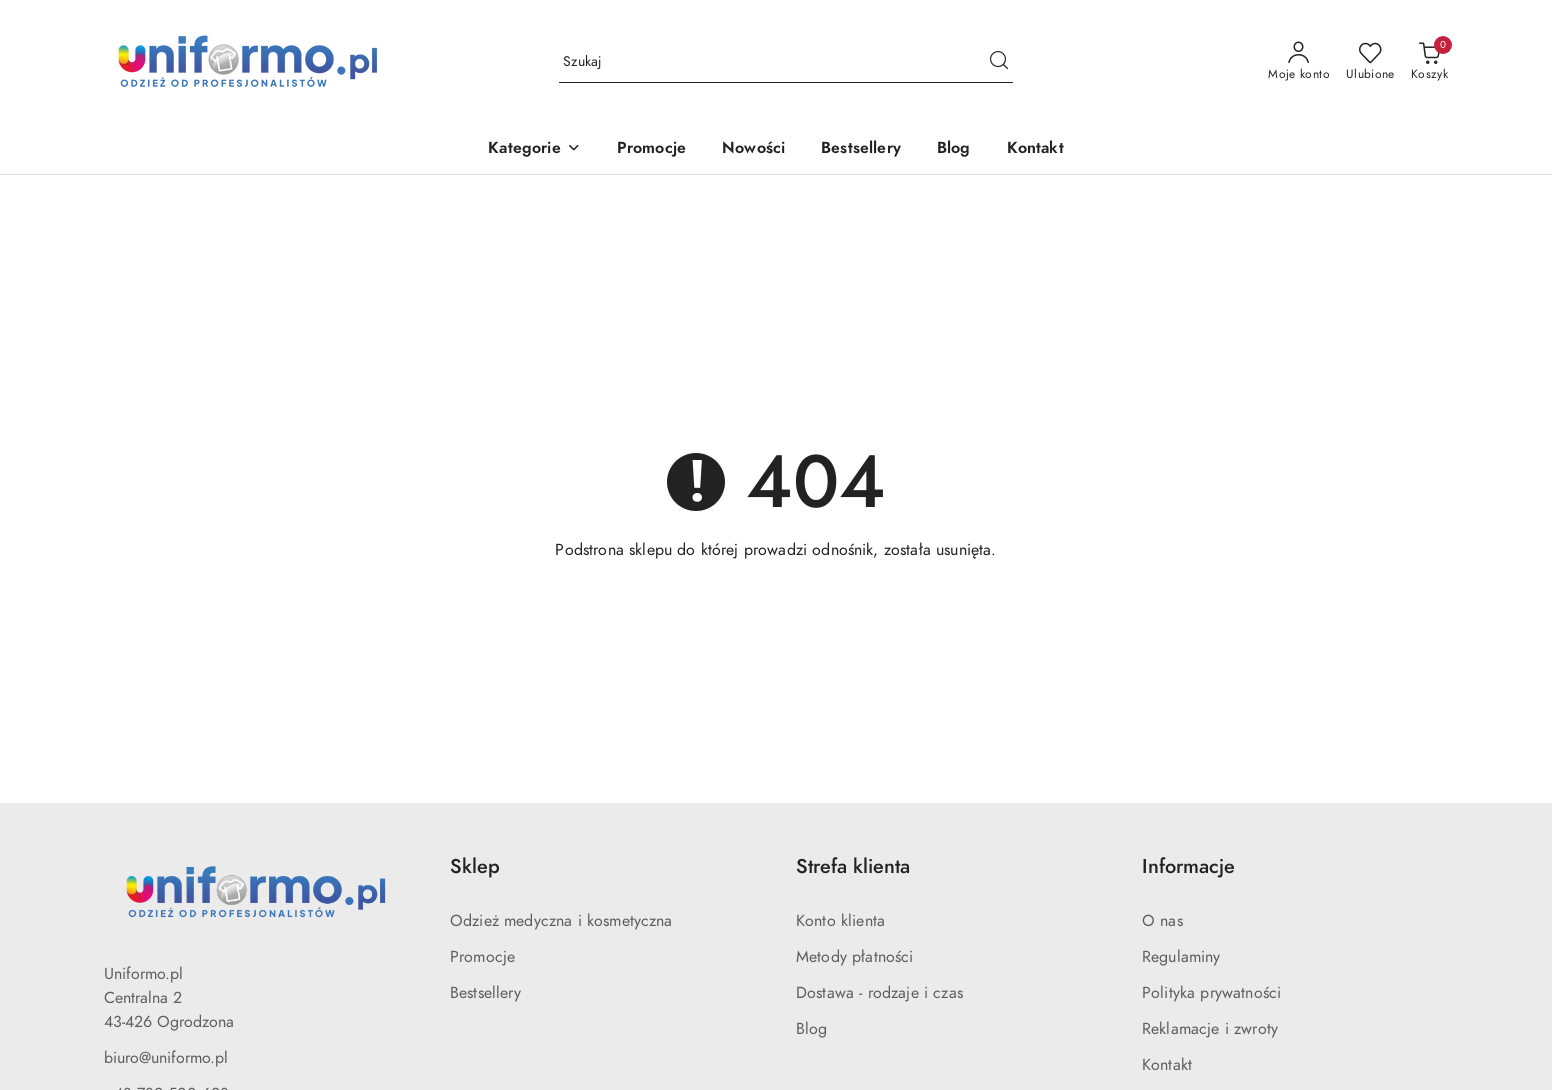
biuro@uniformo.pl (166, 1058)
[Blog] (954, 149)
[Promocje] (651, 149)
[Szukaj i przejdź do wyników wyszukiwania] (999, 62)
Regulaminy (1181, 957)
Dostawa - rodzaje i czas (879, 993)
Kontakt (1167, 1065)
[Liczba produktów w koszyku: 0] (1429, 62)
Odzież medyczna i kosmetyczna (561, 921)
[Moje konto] (1299, 62)
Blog (812, 1029)
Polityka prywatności (1211, 993)
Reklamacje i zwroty (1210, 1029)
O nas (1162, 921)
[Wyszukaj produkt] (786, 62)
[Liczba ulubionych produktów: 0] (1370, 62)
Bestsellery (485, 993)
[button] (534, 149)
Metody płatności (855, 957)
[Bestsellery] (861, 149)
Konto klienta (840, 921)
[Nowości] (753, 149)
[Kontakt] (1035, 149)
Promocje (482, 957)
